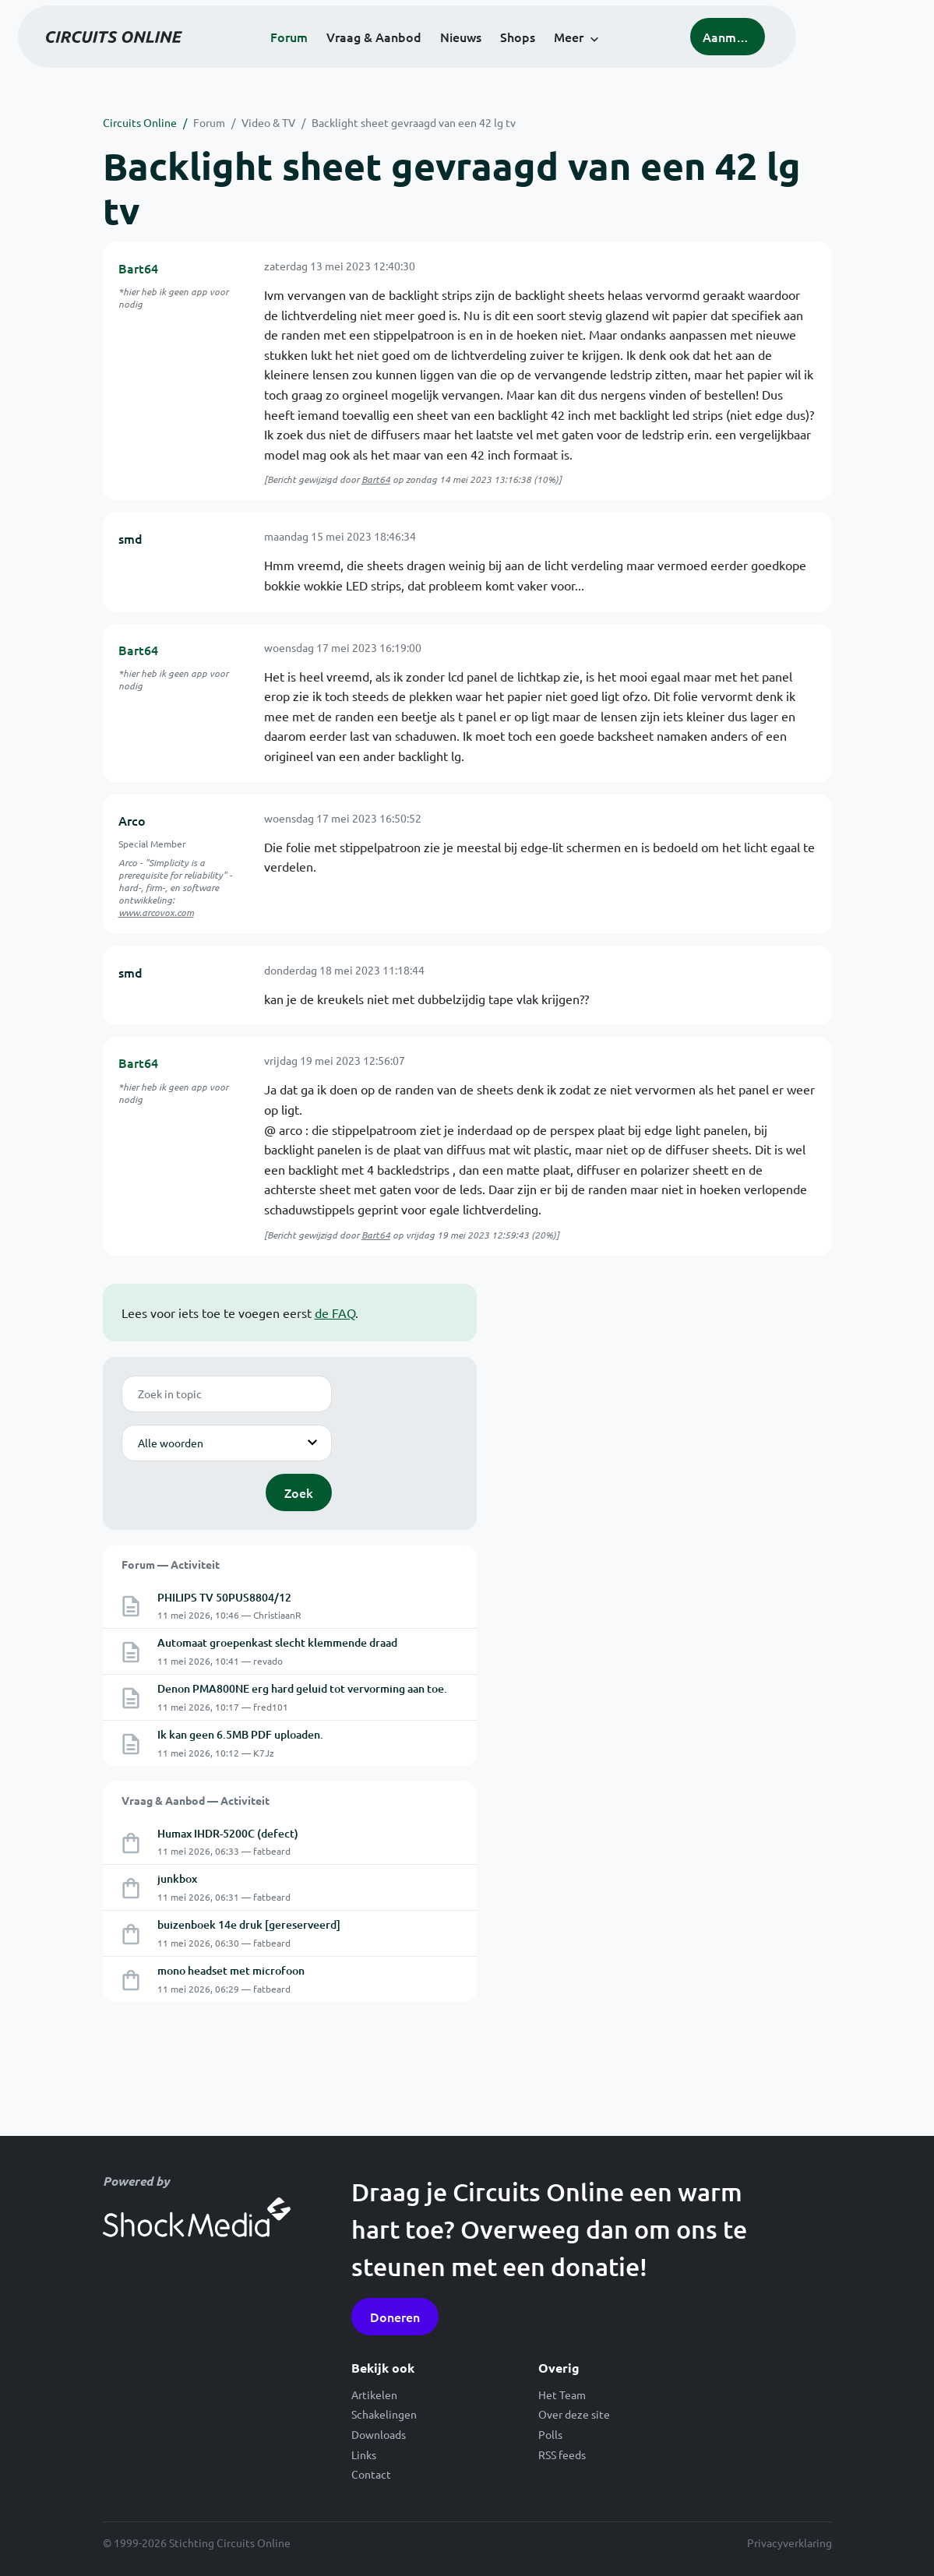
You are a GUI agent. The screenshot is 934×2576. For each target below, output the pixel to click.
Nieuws (520, 56)
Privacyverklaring (789, 2542)
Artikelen (374, 2394)
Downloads (378, 2434)
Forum (349, 56)
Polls (550, 2434)
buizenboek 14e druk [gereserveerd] (248, 1924)
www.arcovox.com (156, 912)
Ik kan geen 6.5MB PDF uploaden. (240, 1734)
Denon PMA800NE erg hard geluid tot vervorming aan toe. (302, 1688)
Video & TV (268, 122)
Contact (371, 2474)
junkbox (177, 1878)
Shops (577, 56)
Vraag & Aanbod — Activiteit (196, 1800)
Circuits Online (140, 122)
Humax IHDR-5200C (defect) (227, 1833)
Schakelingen (384, 2414)
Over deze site (574, 2414)
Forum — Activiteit (171, 1564)
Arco (132, 820)
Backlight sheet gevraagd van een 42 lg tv (414, 122)
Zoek (298, 1492)
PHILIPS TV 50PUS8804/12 (224, 1597)
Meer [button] (628, 56)
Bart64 (138, 268)
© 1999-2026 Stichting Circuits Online (197, 2542)
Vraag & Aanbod (433, 56)
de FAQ (335, 1312)
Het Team (562, 2394)
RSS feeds (562, 2454)
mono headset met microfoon (231, 1970)
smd (130, 538)
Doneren (395, 2316)
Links (363, 2454)
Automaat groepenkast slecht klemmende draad (277, 1642)
